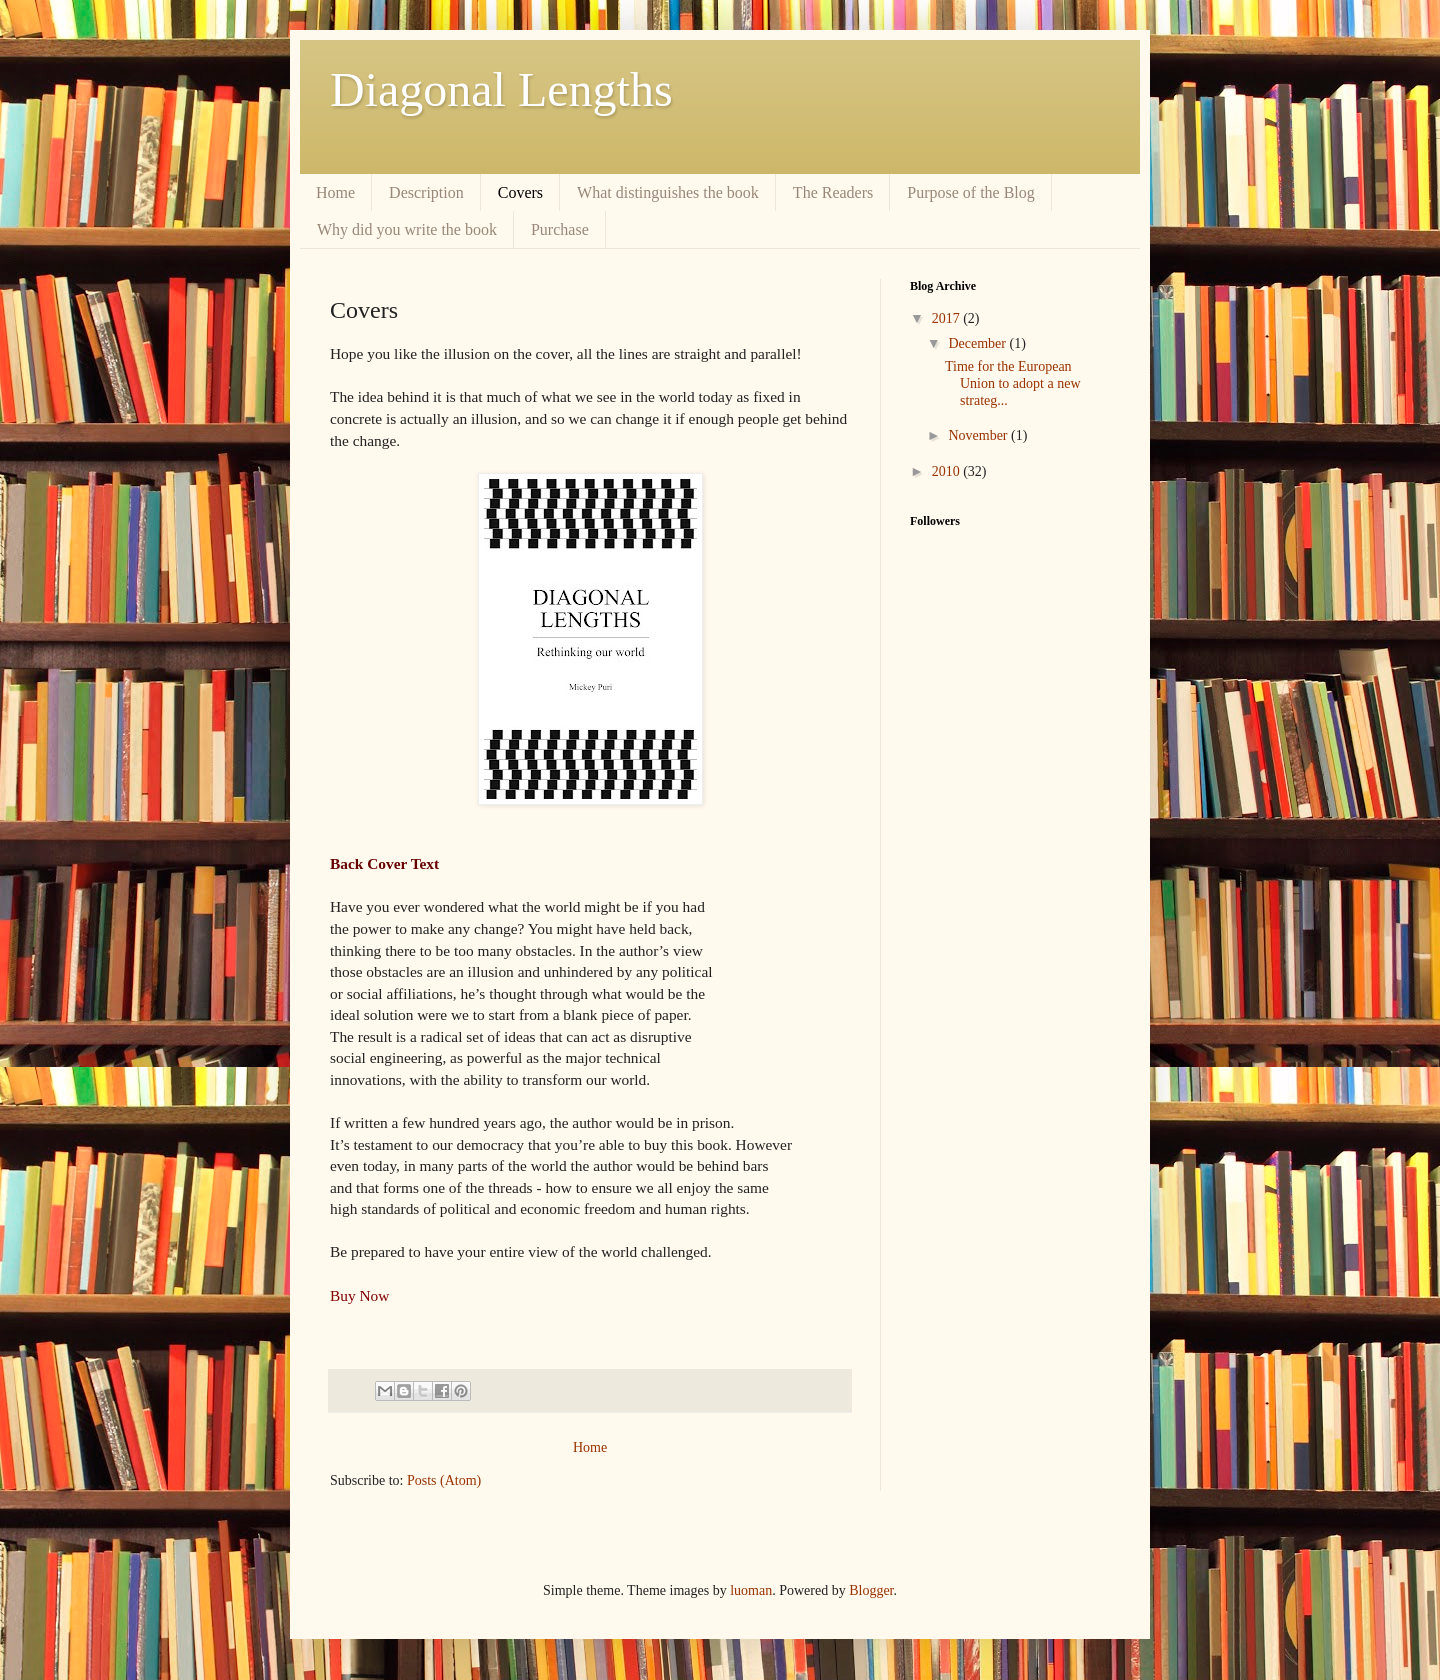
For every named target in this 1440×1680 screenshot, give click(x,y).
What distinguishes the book (668, 192)
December (978, 343)
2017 (948, 318)
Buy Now (359, 1295)
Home (335, 192)
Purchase (560, 229)
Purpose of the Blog (971, 192)
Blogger (871, 1590)
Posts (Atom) (444, 1480)
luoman (751, 1590)
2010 (948, 471)
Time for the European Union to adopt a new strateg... (1013, 383)
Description (426, 192)
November (979, 435)
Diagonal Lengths (501, 89)
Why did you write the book (407, 229)
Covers (520, 192)
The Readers (833, 192)
